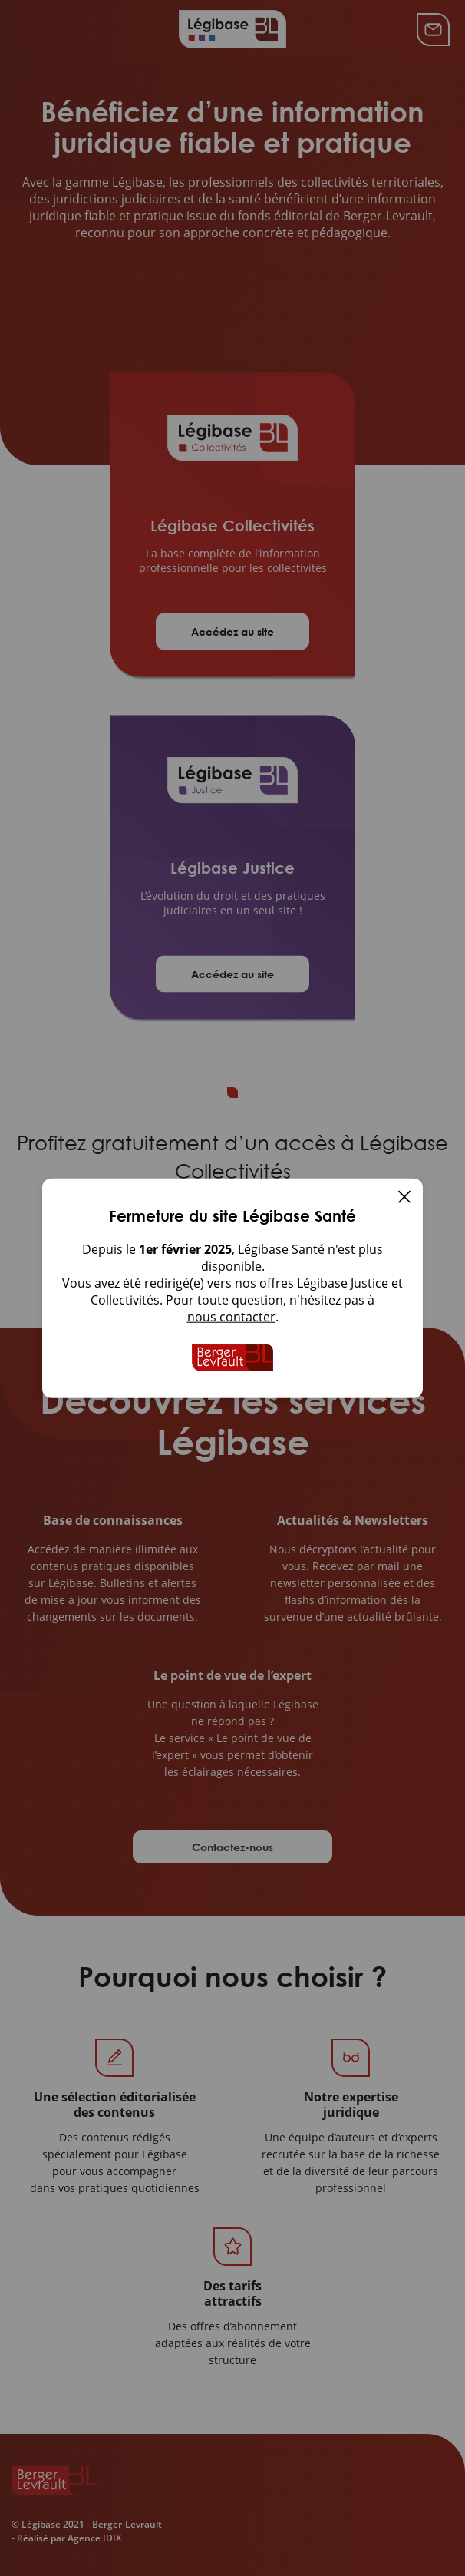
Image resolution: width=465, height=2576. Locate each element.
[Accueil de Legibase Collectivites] (232, 1357)
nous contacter (231, 1316)
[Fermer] (404, 1197)
